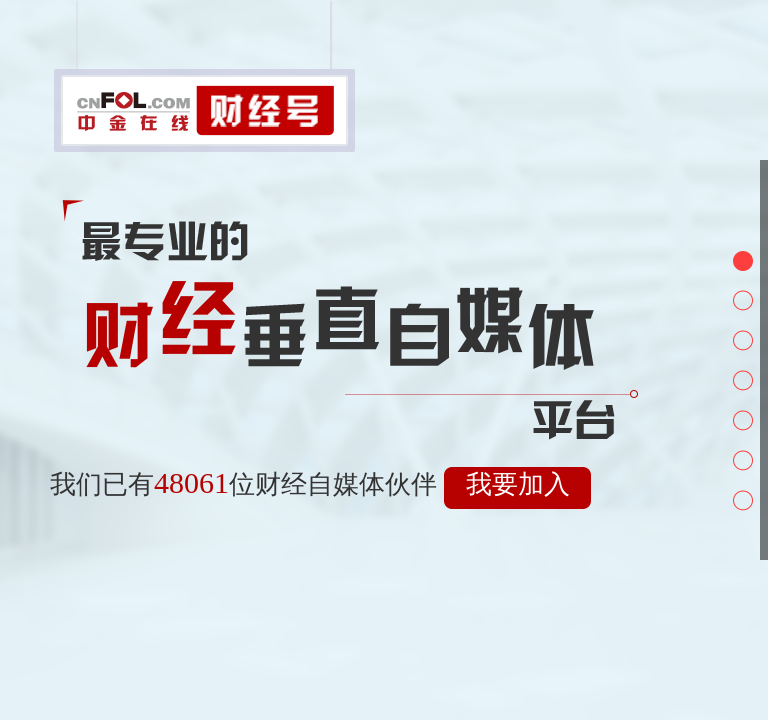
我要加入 (518, 484)
